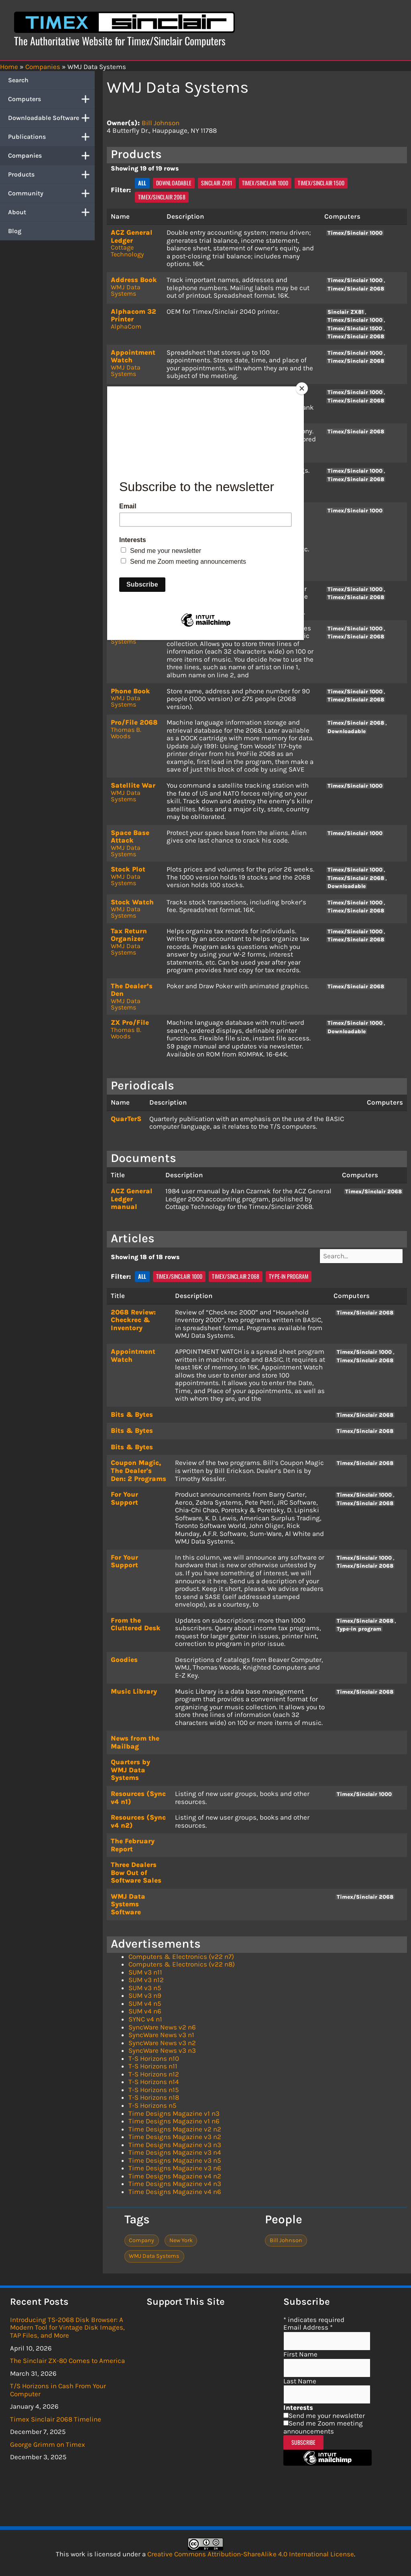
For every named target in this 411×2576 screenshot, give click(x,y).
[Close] (302, 388)
